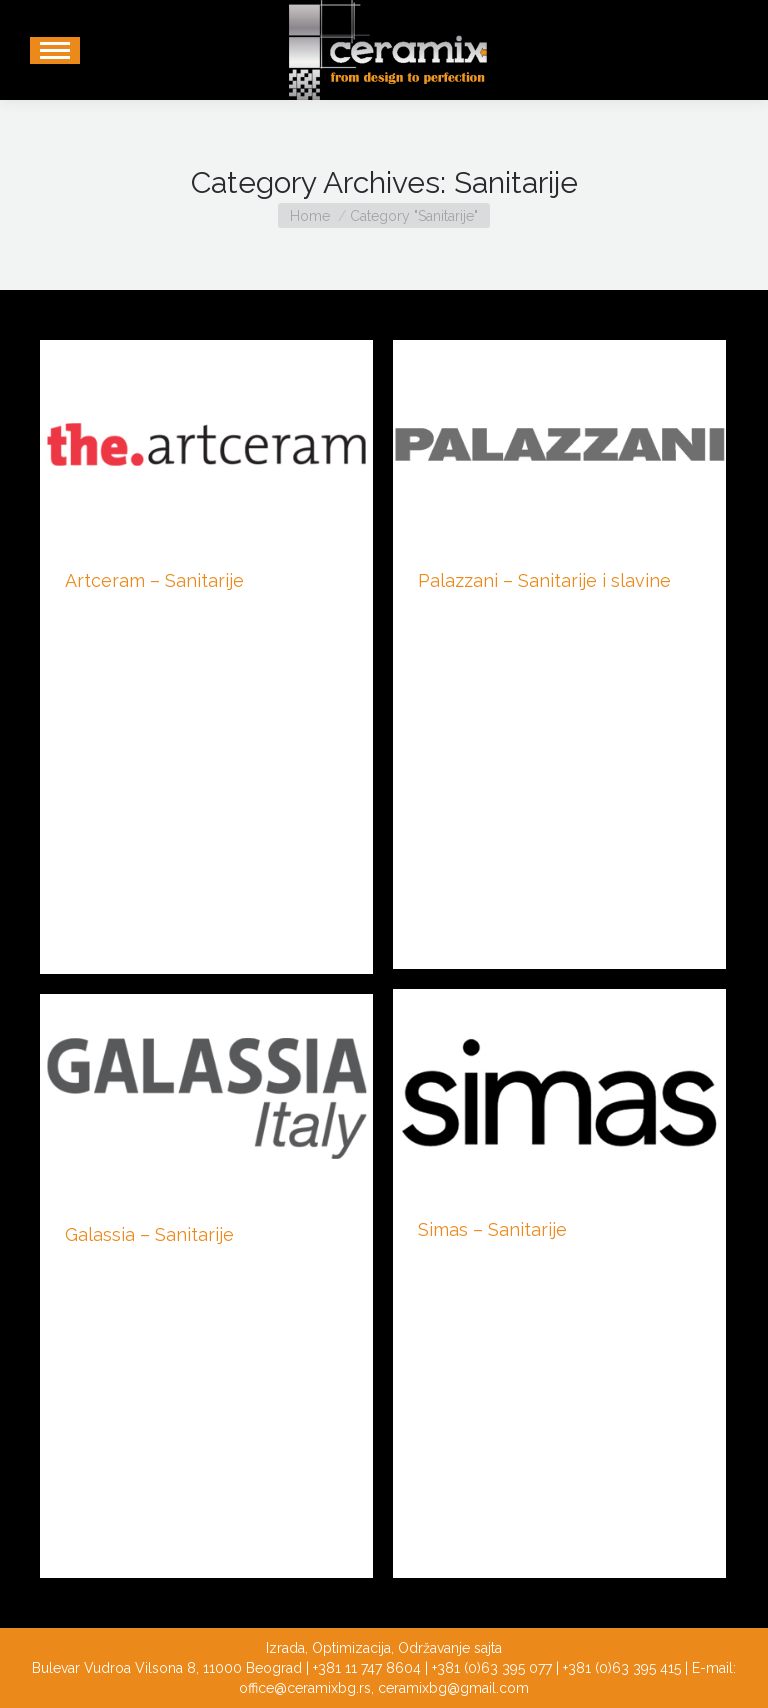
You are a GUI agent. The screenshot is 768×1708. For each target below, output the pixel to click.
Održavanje (434, 1648)
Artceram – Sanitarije (154, 580)
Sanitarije (93, 614)
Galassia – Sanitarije (149, 1234)
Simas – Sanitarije (492, 1229)
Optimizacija (351, 1648)
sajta (488, 1648)
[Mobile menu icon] (55, 50)
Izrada (285, 1648)
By (179, 614)
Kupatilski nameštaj (479, 614)
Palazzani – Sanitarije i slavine (544, 580)
